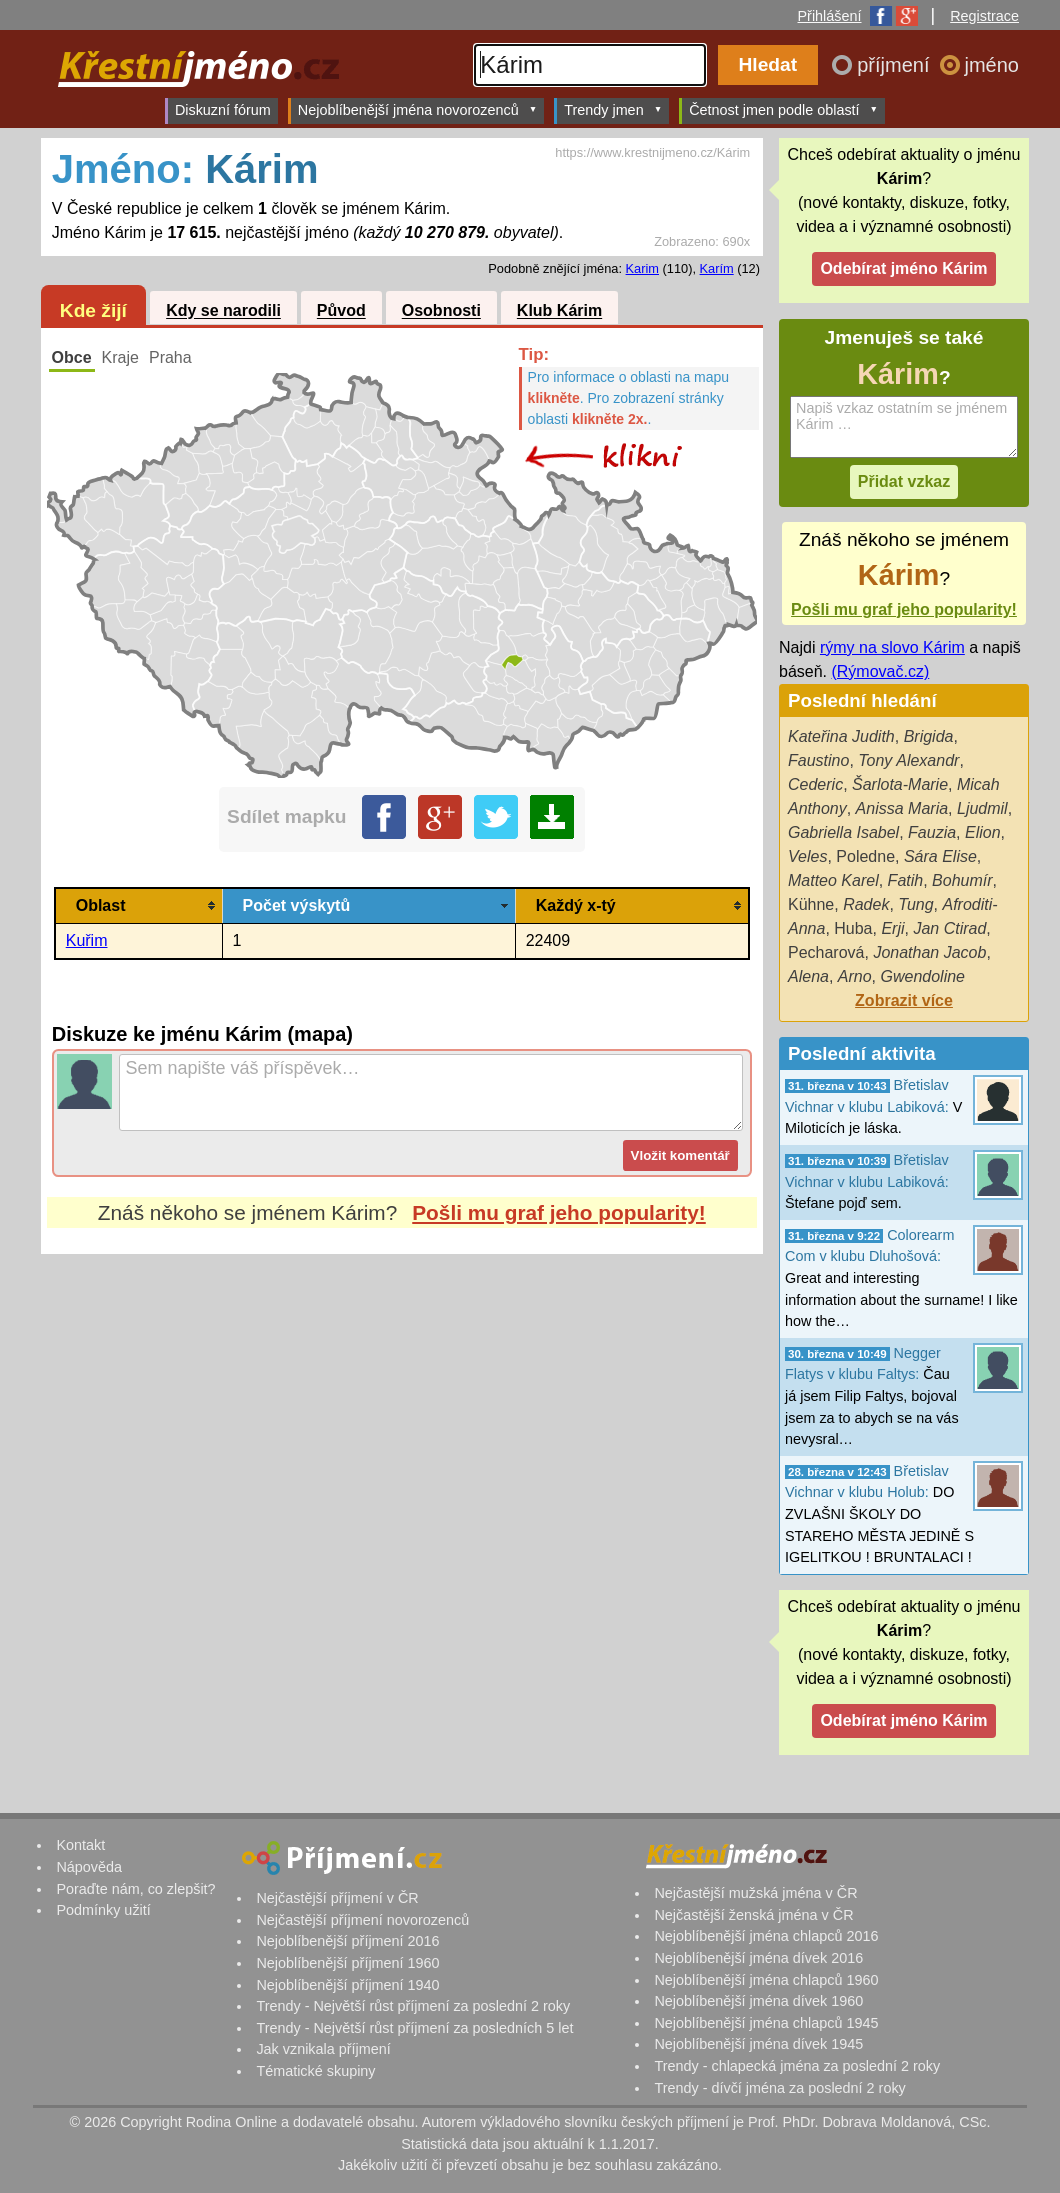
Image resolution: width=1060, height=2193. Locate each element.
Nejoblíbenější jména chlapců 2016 (766, 1936)
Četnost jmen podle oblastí (783, 109)
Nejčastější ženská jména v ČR (753, 1915)
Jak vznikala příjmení (323, 2049)
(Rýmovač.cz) (880, 671)
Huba (853, 928)
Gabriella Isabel (843, 832)
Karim (642, 268)
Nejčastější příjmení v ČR (337, 1898)
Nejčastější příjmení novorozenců (362, 1920)
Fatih (906, 880)
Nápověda (89, 1867)
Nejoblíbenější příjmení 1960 (347, 1963)
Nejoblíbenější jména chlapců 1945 (766, 2023)
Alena (808, 976)
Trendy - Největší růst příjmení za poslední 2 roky (413, 2006)
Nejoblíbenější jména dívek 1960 (758, 2001)
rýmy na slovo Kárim (892, 647)
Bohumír (962, 880)
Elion (983, 832)
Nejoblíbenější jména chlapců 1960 (766, 1980)
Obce (72, 357)
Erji (892, 928)
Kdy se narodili (223, 311)
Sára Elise (940, 856)
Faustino (818, 760)
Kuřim (87, 940)
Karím (717, 268)
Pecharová (826, 952)
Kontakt (80, 1845)
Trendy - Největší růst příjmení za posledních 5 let (414, 2028)
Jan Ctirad (949, 928)
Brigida (929, 736)
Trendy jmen (613, 109)
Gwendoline (923, 976)
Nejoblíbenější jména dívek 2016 (758, 1958)
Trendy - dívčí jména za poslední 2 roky (779, 2088)
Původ (341, 311)
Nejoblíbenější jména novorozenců (417, 109)
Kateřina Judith (841, 736)
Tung (915, 904)
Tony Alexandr (908, 760)
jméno (992, 65)
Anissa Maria (902, 808)
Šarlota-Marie (900, 784)
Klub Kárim (559, 311)
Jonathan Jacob (929, 952)
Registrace (984, 16)
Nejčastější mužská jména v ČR (755, 1893)
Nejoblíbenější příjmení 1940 (347, 1985)
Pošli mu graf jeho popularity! (559, 1212)
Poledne (865, 856)
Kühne (811, 904)
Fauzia (932, 832)
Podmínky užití (103, 1910)
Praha (170, 357)
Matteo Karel (833, 880)
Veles (807, 856)
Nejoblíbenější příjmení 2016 (347, 1941)
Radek (866, 904)
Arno (855, 976)
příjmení (896, 65)
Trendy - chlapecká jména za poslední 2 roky (797, 2066)
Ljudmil (982, 808)
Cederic (815, 784)
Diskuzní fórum (223, 110)
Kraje (120, 357)
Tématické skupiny (315, 2071)
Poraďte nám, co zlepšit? (135, 1889)
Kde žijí (93, 310)
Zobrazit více (904, 1000)
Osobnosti (441, 311)
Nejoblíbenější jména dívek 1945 (758, 2044)
